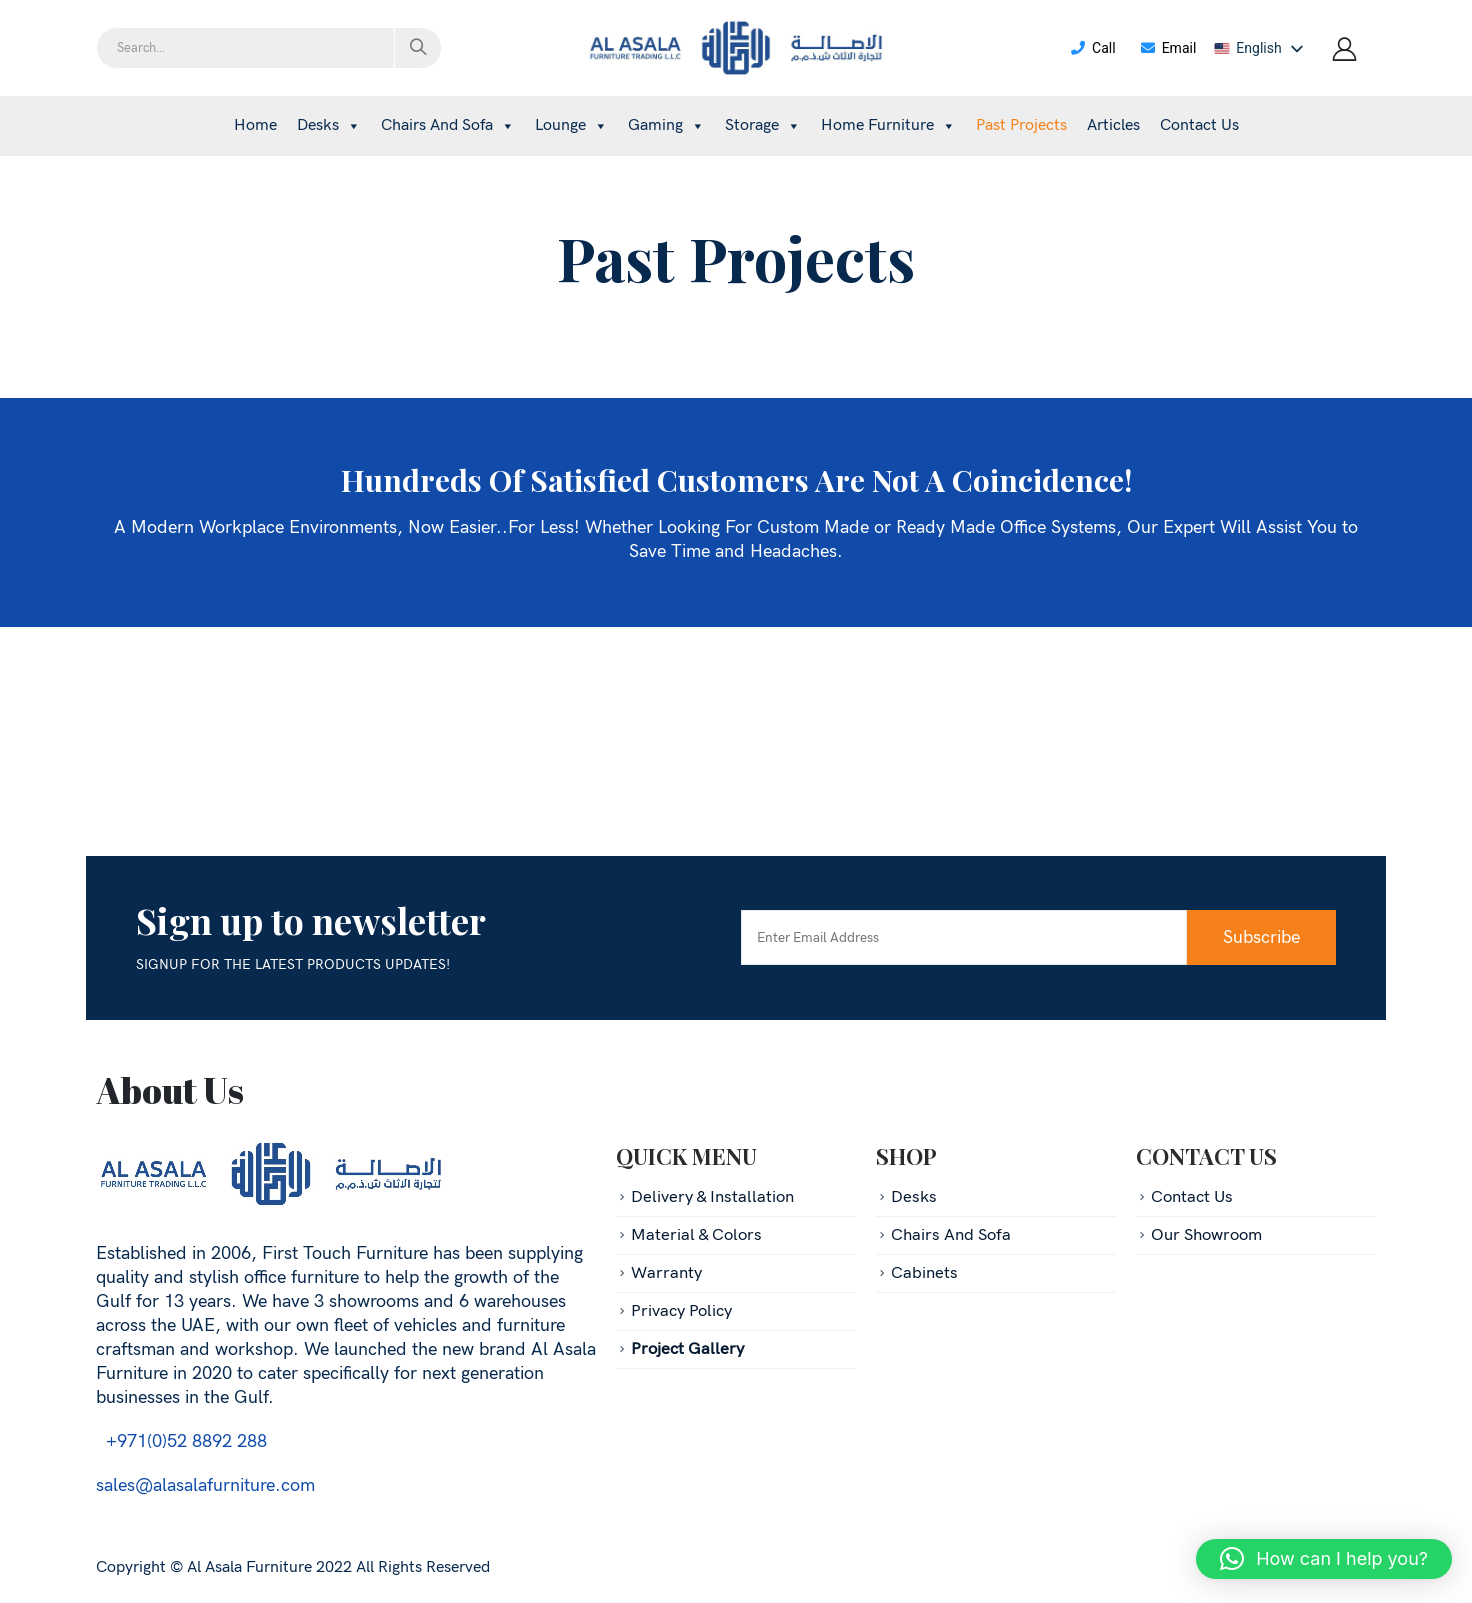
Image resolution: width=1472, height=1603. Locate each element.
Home (255, 125)
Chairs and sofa (448, 125)
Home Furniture (888, 125)
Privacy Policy (681, 1311)
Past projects (1021, 125)
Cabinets (924, 1273)
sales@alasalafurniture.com (205, 1485)
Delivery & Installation (712, 1197)
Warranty (666, 1273)
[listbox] (1262, 48)
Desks (329, 125)
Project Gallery (687, 1349)
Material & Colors (696, 1235)
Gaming (666, 125)
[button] (1324, 1559)
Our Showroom (1206, 1235)
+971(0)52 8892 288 (181, 1441)
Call (1092, 48)
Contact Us (1199, 125)
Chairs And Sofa (951, 1235)
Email (1168, 48)
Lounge (571, 125)
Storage (763, 125)
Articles (1113, 125)
